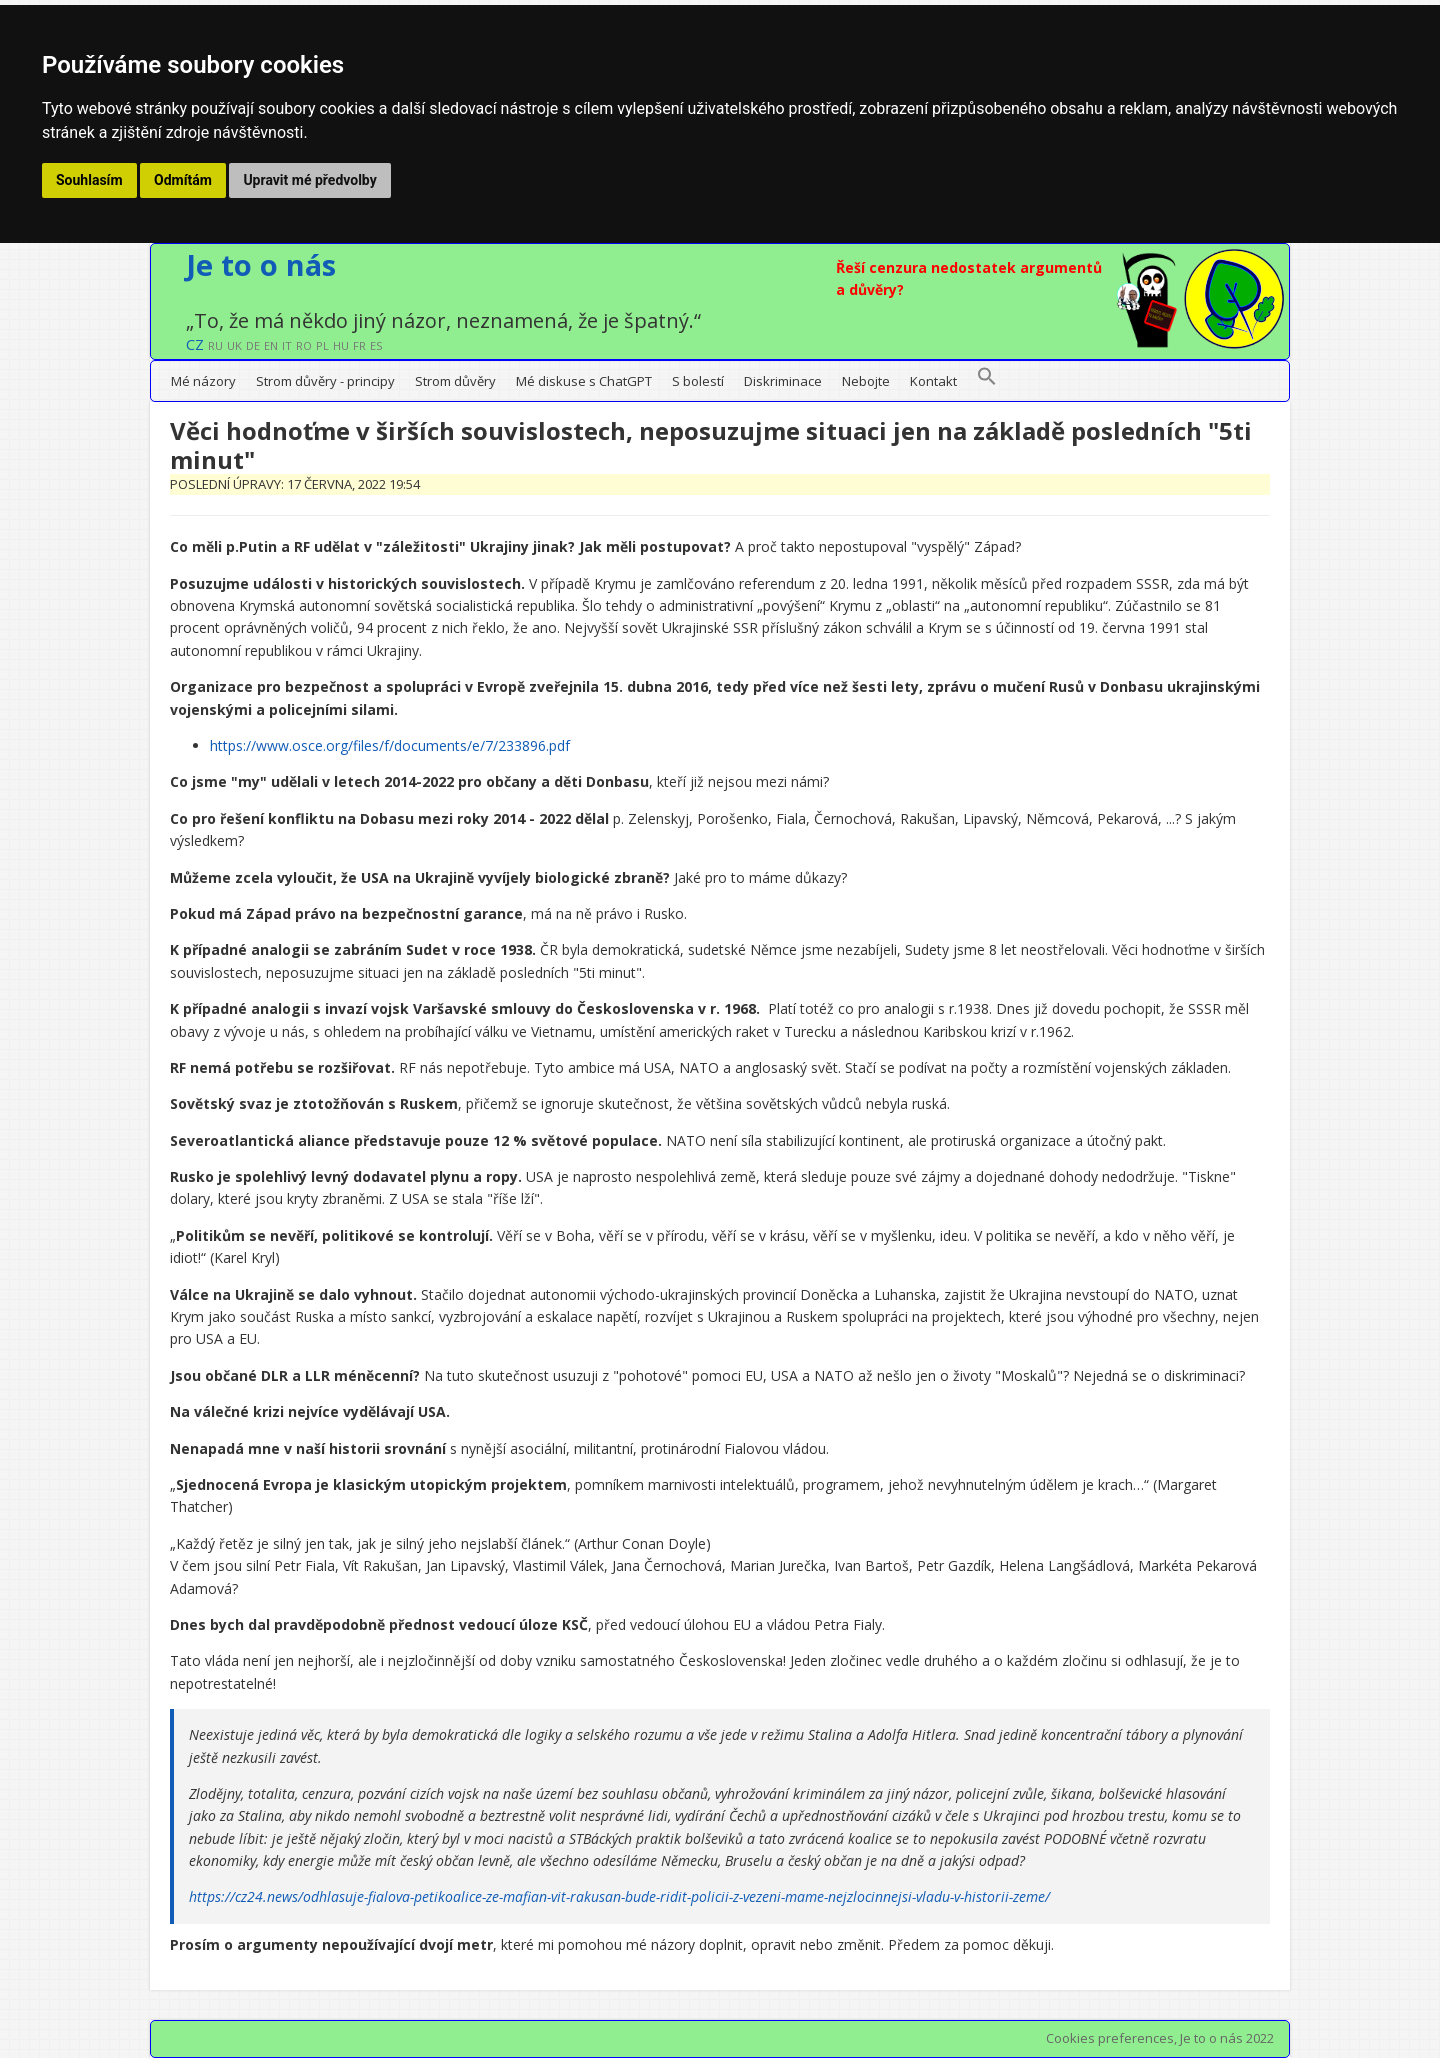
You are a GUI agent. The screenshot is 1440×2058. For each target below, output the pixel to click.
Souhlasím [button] (89, 180)
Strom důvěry (455, 381)
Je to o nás (261, 264)
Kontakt (933, 381)
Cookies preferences (1110, 2038)
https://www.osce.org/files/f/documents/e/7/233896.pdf (390, 745)
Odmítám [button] (183, 180)
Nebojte (866, 381)
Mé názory (203, 381)
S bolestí (698, 381)
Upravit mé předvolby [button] (309, 180)
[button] (987, 381)
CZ (195, 344)
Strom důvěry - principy (325, 381)
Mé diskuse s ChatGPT (584, 381)
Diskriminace (783, 381)
